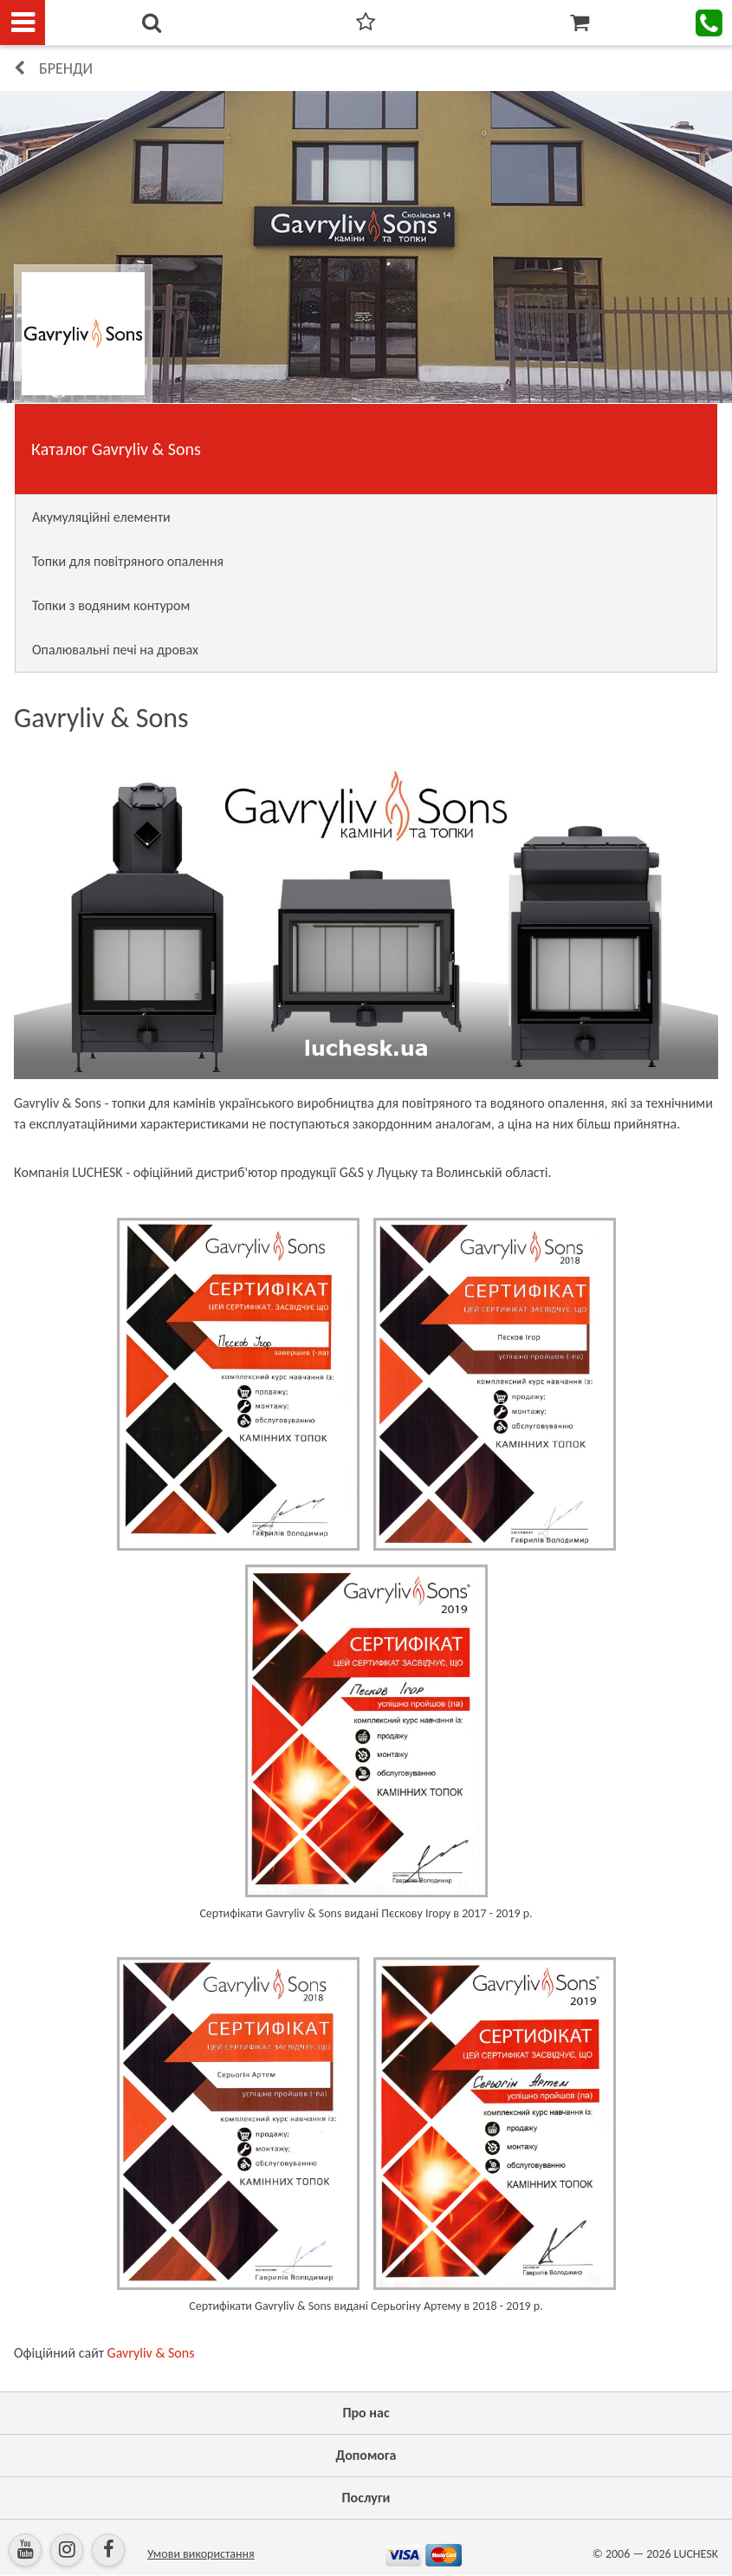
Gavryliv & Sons (151, 2353)
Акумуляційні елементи (101, 517)
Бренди (66, 68)
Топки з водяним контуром (111, 605)
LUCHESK (696, 2554)
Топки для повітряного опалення (127, 561)
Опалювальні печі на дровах (115, 649)
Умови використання (201, 2554)
